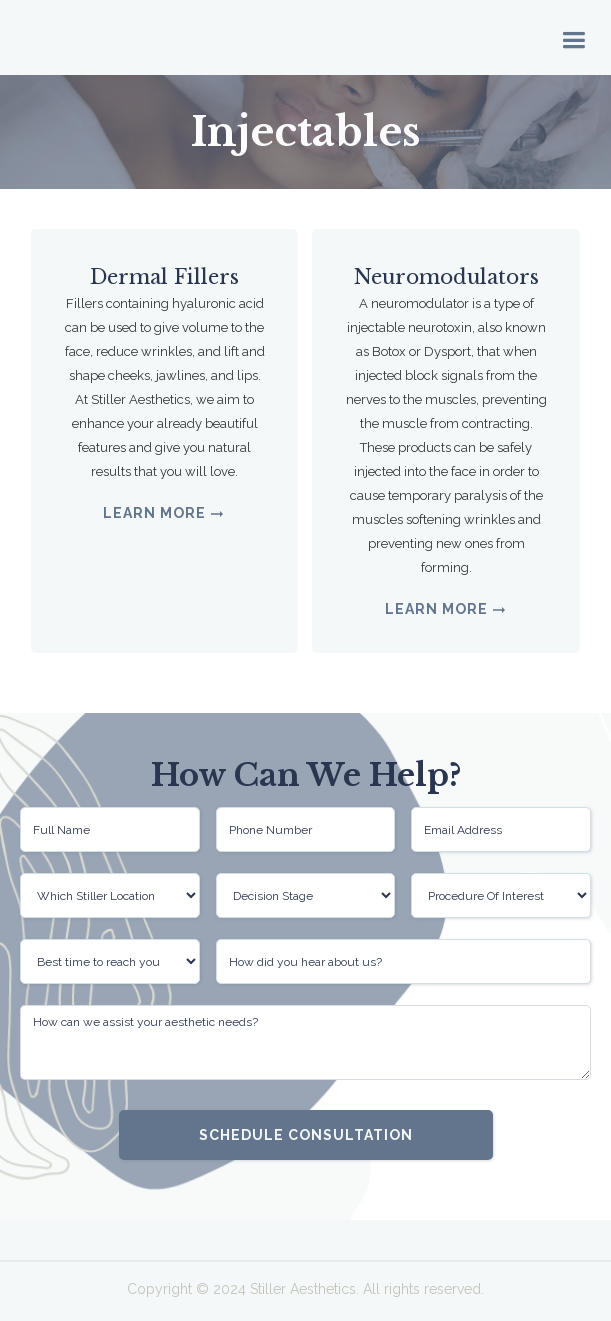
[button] (573, 38)
